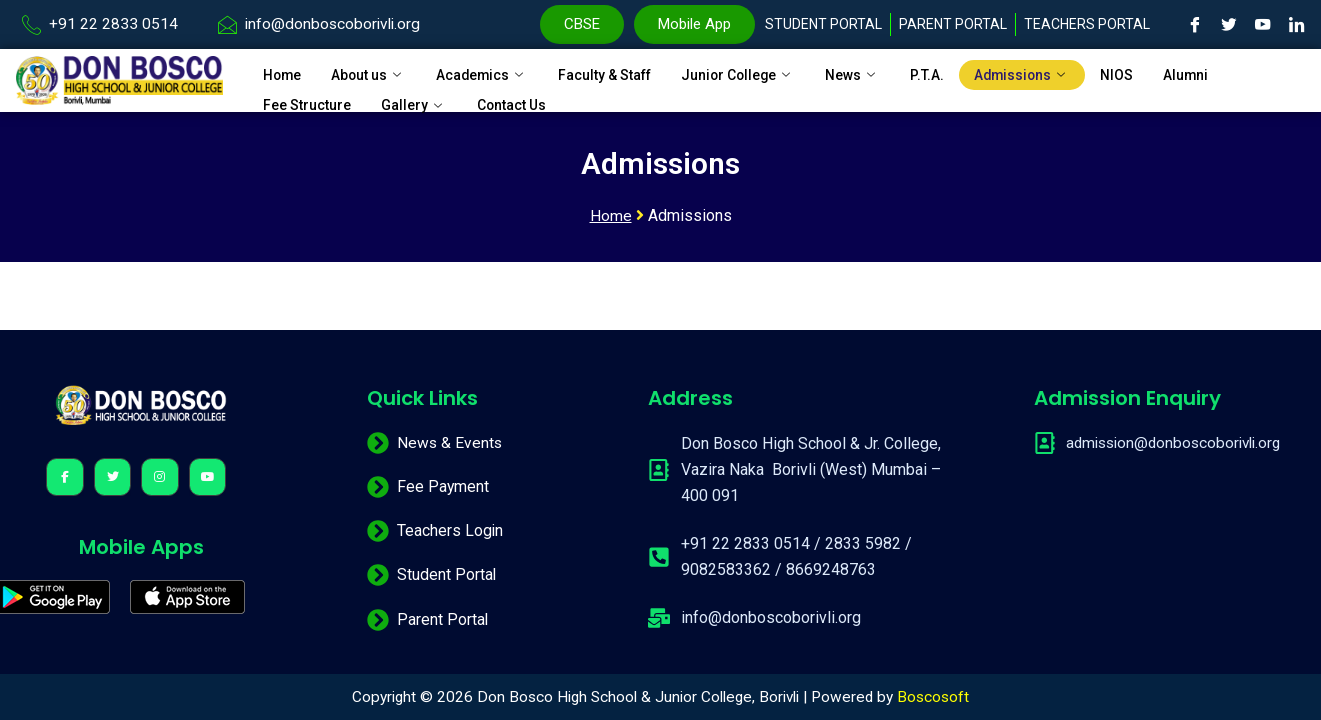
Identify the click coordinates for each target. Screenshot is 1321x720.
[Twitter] (1229, 25)
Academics (496, 72)
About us (376, 72)
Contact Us (528, 97)
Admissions (1069, 72)
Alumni (1239, 72)
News (894, 72)
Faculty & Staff (629, 72)
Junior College (773, 72)
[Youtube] (1263, 25)
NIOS (1167, 72)
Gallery (424, 97)
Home (284, 72)
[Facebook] (1195, 25)
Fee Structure (311, 97)
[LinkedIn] (1297, 25)
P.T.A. (971, 72)
